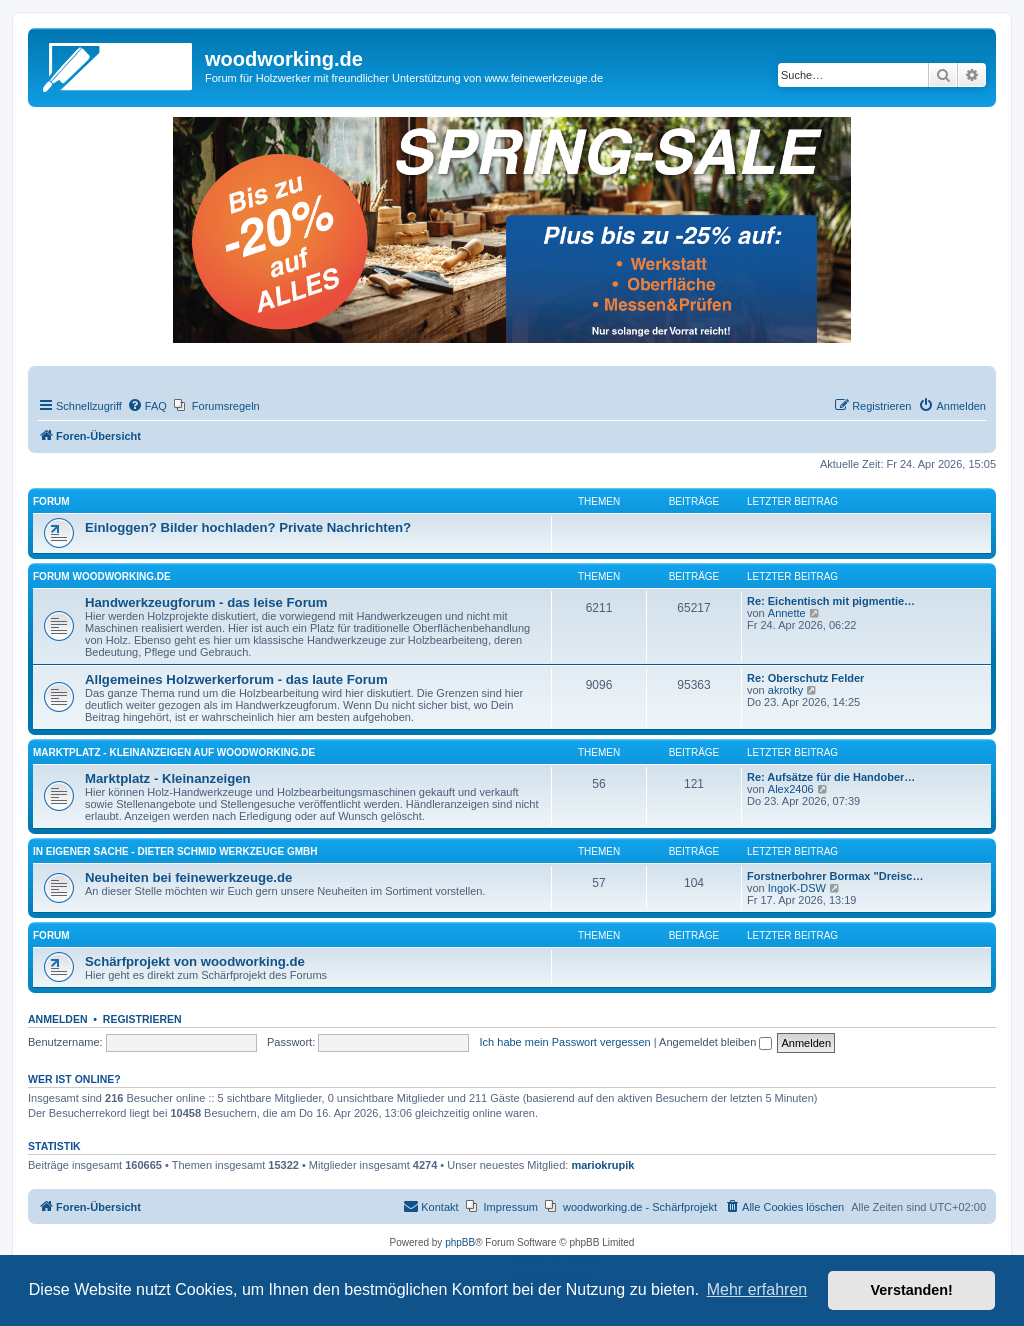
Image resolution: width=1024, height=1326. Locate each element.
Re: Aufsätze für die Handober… (831, 777)
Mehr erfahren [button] (757, 1289)
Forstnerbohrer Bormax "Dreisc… (835, 876)
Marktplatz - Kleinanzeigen (168, 778)
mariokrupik (602, 1165)
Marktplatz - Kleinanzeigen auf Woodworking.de (174, 752)
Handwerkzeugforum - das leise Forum (206, 602)
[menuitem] (147, 406)
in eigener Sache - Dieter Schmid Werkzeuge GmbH (175, 851)
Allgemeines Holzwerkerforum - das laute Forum (236, 679)
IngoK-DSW (797, 888)
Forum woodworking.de (102, 576)
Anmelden (58, 1019)
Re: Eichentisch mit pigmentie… (831, 601)
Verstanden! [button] (912, 1290)
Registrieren (142, 1019)
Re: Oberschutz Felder (805, 678)
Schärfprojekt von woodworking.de (195, 961)
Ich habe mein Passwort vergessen (565, 1042)
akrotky (785, 690)
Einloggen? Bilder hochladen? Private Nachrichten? (248, 527)
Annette (787, 613)
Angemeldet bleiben (715, 1042)
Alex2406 (791, 789)
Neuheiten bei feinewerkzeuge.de (188, 877)
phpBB (460, 1242)
